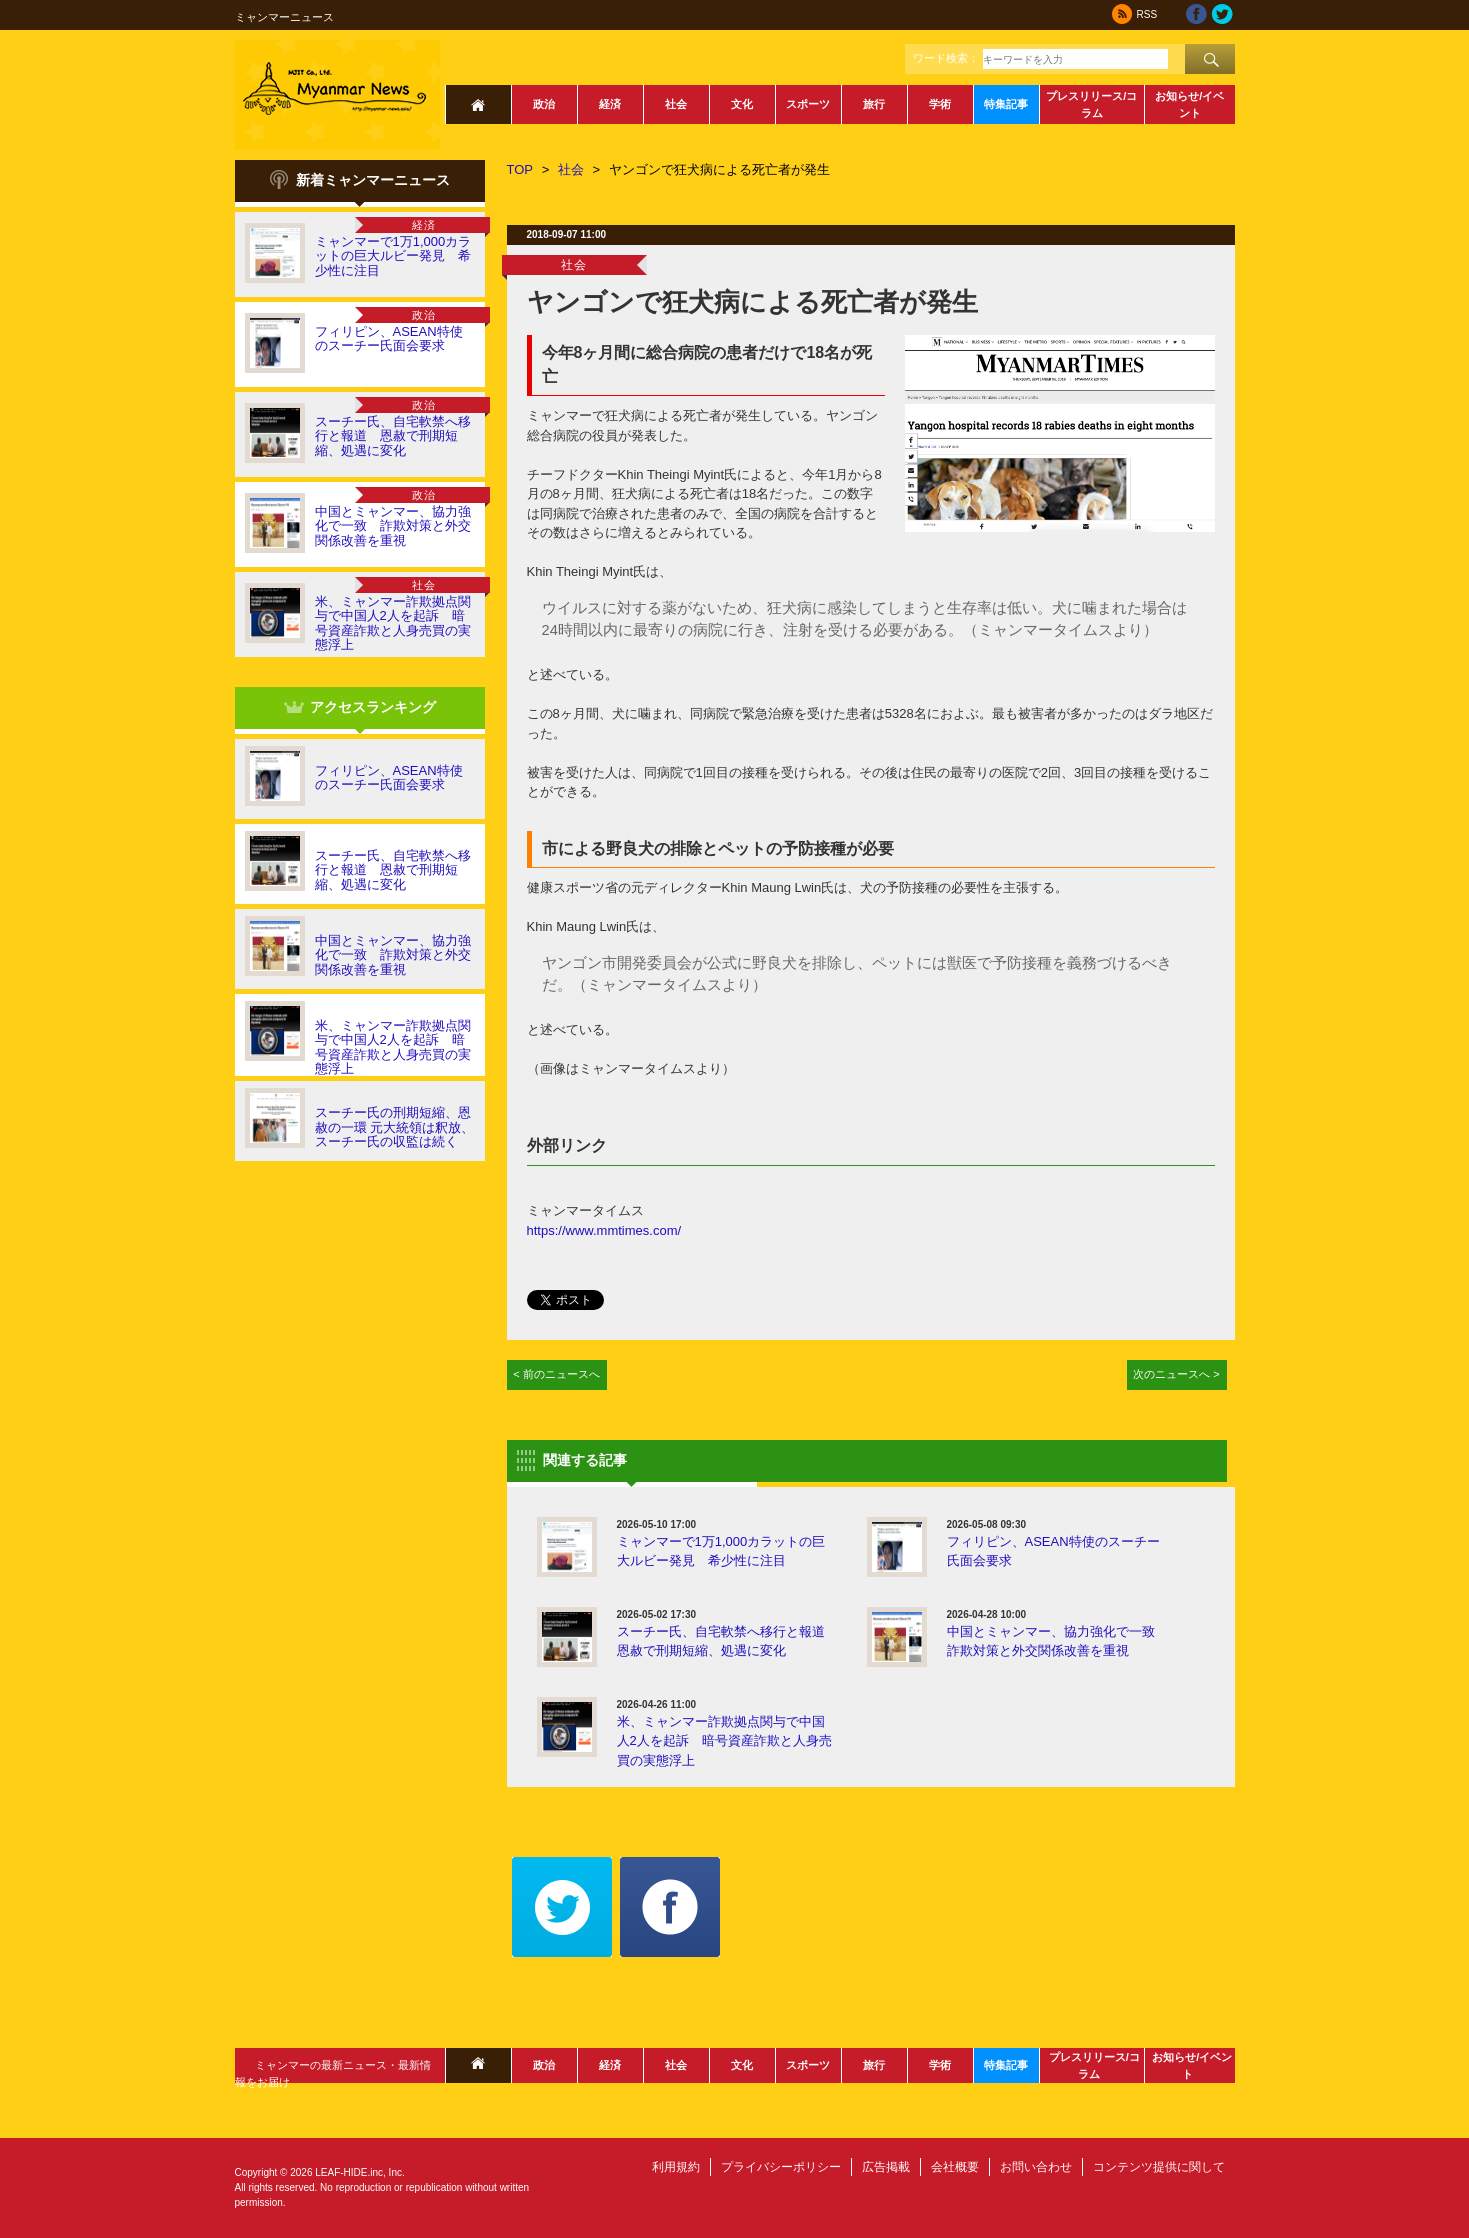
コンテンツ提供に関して (1159, 2167)
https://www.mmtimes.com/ (604, 1230)
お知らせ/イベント (1189, 104)
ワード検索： (946, 58)
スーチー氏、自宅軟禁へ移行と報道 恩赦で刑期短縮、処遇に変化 (393, 436)
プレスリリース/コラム (1091, 104)
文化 (742, 104)
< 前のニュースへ (556, 1374)
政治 (544, 104)
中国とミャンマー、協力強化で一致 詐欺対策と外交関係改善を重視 (393, 526)
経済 (610, 104)
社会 (676, 104)
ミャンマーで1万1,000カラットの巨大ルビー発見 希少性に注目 (393, 256)
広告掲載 (886, 2167)
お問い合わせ (1036, 2167)
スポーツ (808, 104)
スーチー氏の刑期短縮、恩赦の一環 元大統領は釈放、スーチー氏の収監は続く (395, 1127)
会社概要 (955, 2167)
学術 (940, 104)
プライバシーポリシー (781, 2167)
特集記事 (1006, 104)
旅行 (874, 104)
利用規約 (676, 2167)
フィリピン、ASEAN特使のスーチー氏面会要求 (389, 338)
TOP (520, 169)
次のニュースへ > (1176, 1374)
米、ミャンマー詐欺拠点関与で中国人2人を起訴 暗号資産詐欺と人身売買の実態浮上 (393, 623)
